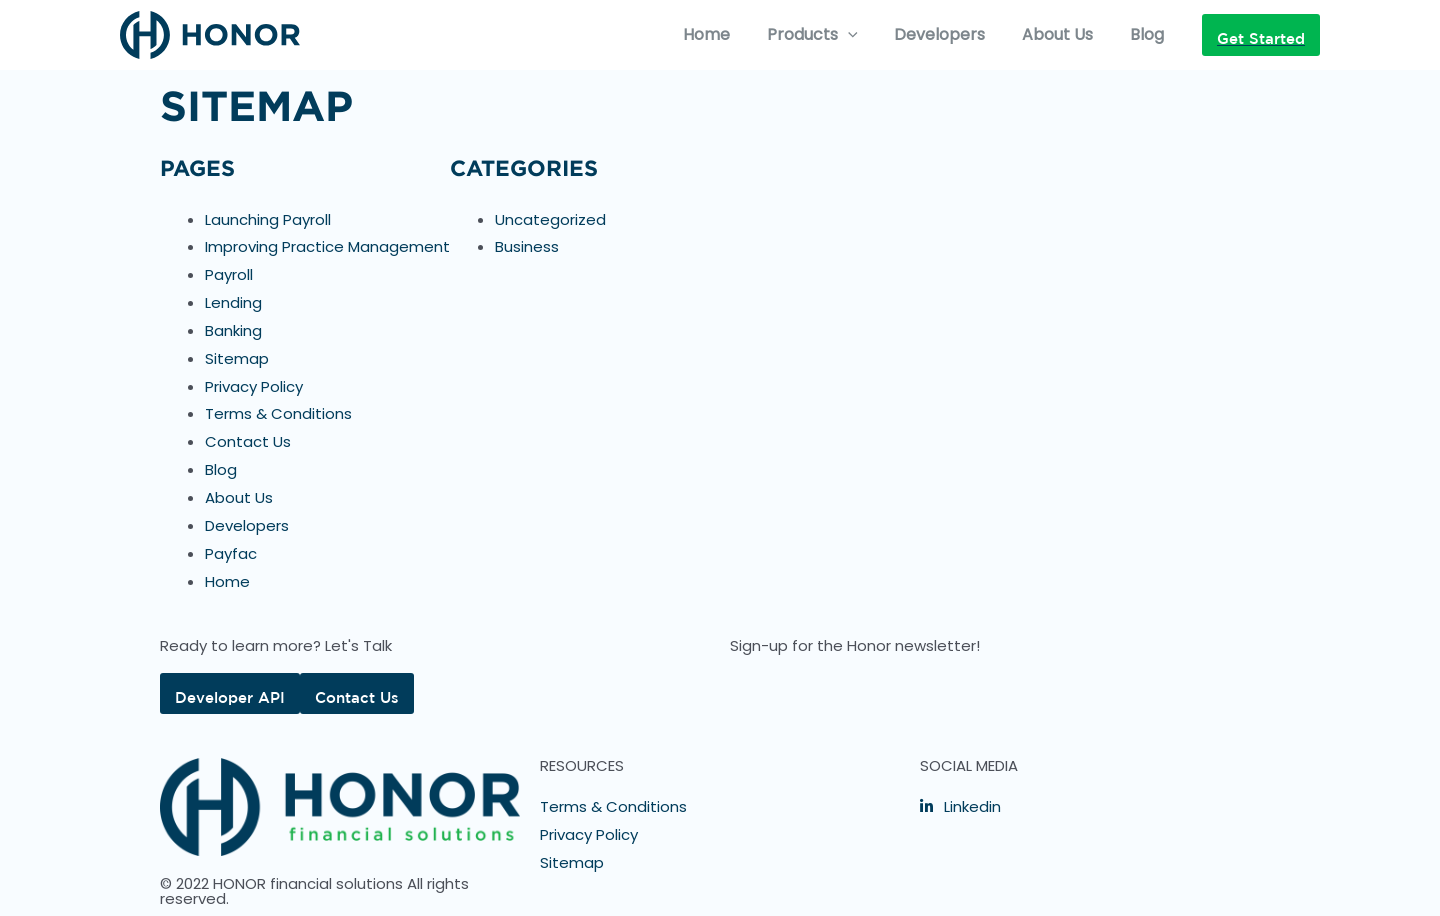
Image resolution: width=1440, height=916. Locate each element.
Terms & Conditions (278, 413)
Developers (951, 34)
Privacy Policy (254, 386)
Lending (233, 302)
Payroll (229, 274)
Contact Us (248, 441)
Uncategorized (550, 219)
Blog (1149, 34)
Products (828, 35)
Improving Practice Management (327, 246)
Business (527, 246)
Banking (233, 330)
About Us (1064, 34)
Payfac (231, 553)
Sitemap (237, 358)
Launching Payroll (268, 219)
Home (727, 34)
